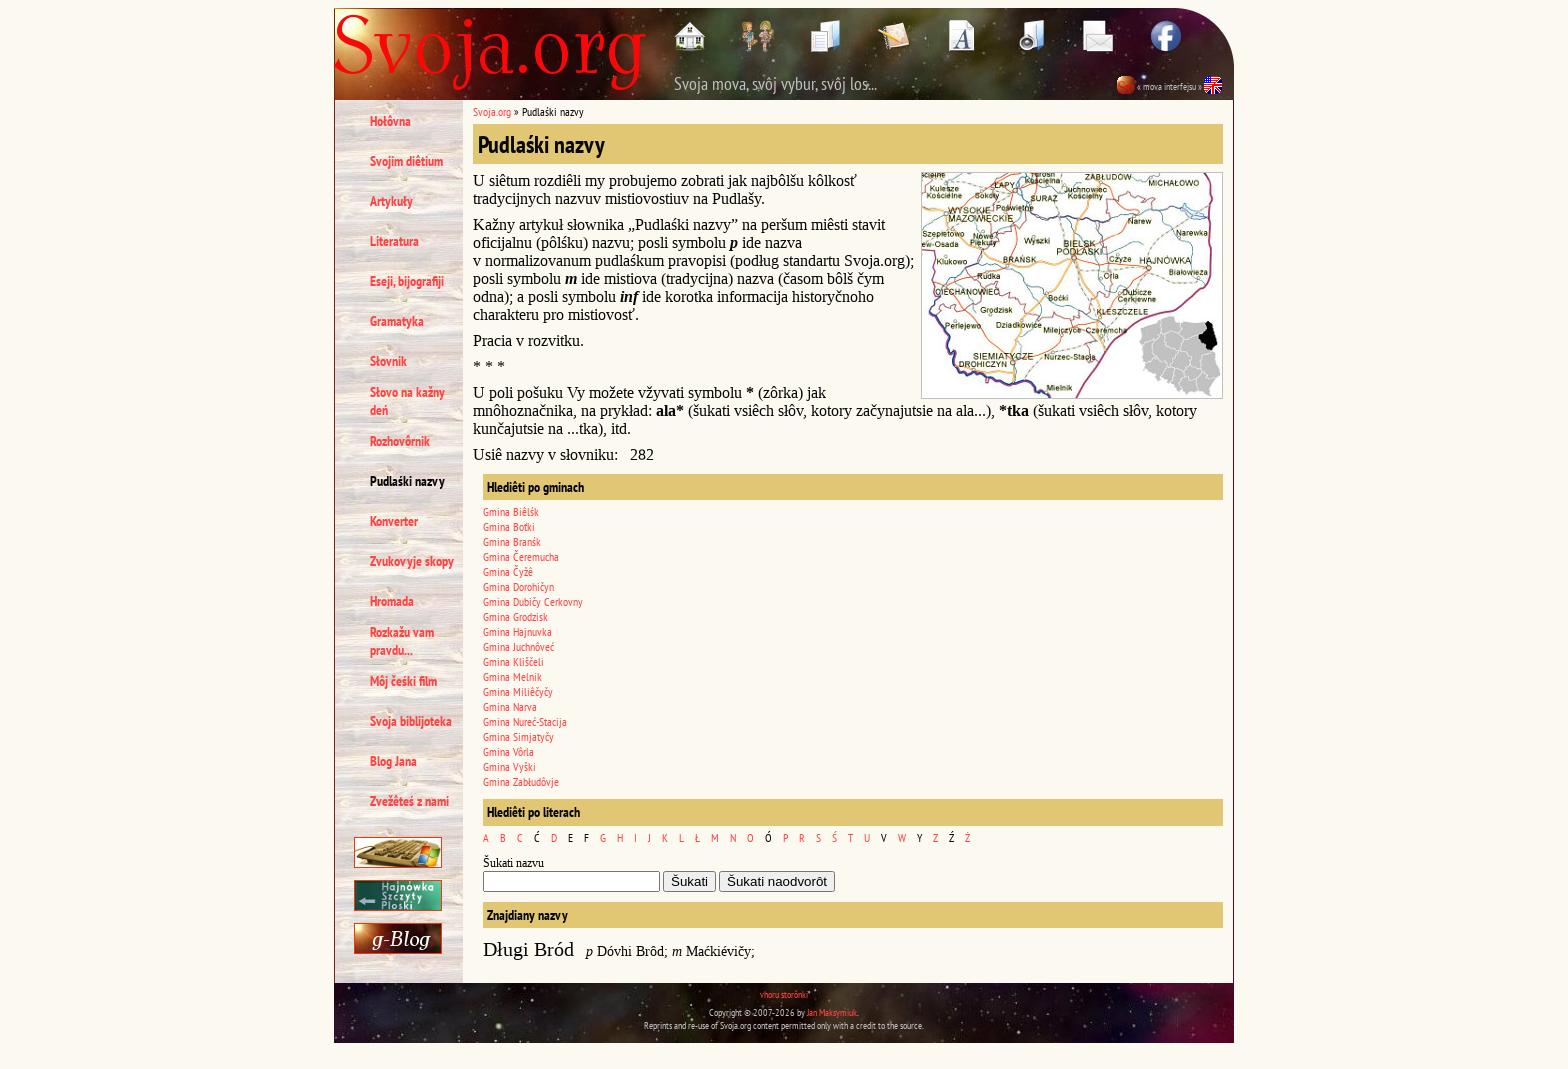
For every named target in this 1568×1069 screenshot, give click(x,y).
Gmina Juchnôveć (518, 646)
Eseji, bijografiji (407, 281)
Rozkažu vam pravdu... (402, 641)
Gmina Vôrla (508, 751)
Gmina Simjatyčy (518, 736)
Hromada (392, 601)
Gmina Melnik (512, 676)
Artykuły (391, 201)
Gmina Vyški (509, 766)
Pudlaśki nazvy (407, 481)
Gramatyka (397, 321)
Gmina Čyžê (508, 571)
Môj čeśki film (403, 681)
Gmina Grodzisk (515, 616)
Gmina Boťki (509, 526)
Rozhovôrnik (400, 441)
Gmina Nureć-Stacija (525, 721)
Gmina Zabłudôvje (521, 781)
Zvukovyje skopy (412, 561)
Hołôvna (390, 121)
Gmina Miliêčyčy (518, 691)
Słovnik (388, 361)
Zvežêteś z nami (409, 801)
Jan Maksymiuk (832, 1012)
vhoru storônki (784, 994)
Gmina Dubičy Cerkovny (533, 601)
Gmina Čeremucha (521, 556)
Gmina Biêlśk (511, 511)
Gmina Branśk (512, 541)
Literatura (394, 241)
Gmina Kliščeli (513, 661)
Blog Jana (393, 761)
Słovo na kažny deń (407, 401)
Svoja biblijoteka (411, 721)
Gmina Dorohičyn (518, 586)
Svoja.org (492, 111)
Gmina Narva (510, 706)
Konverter (394, 521)
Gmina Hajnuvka (517, 631)
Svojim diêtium (406, 161)
